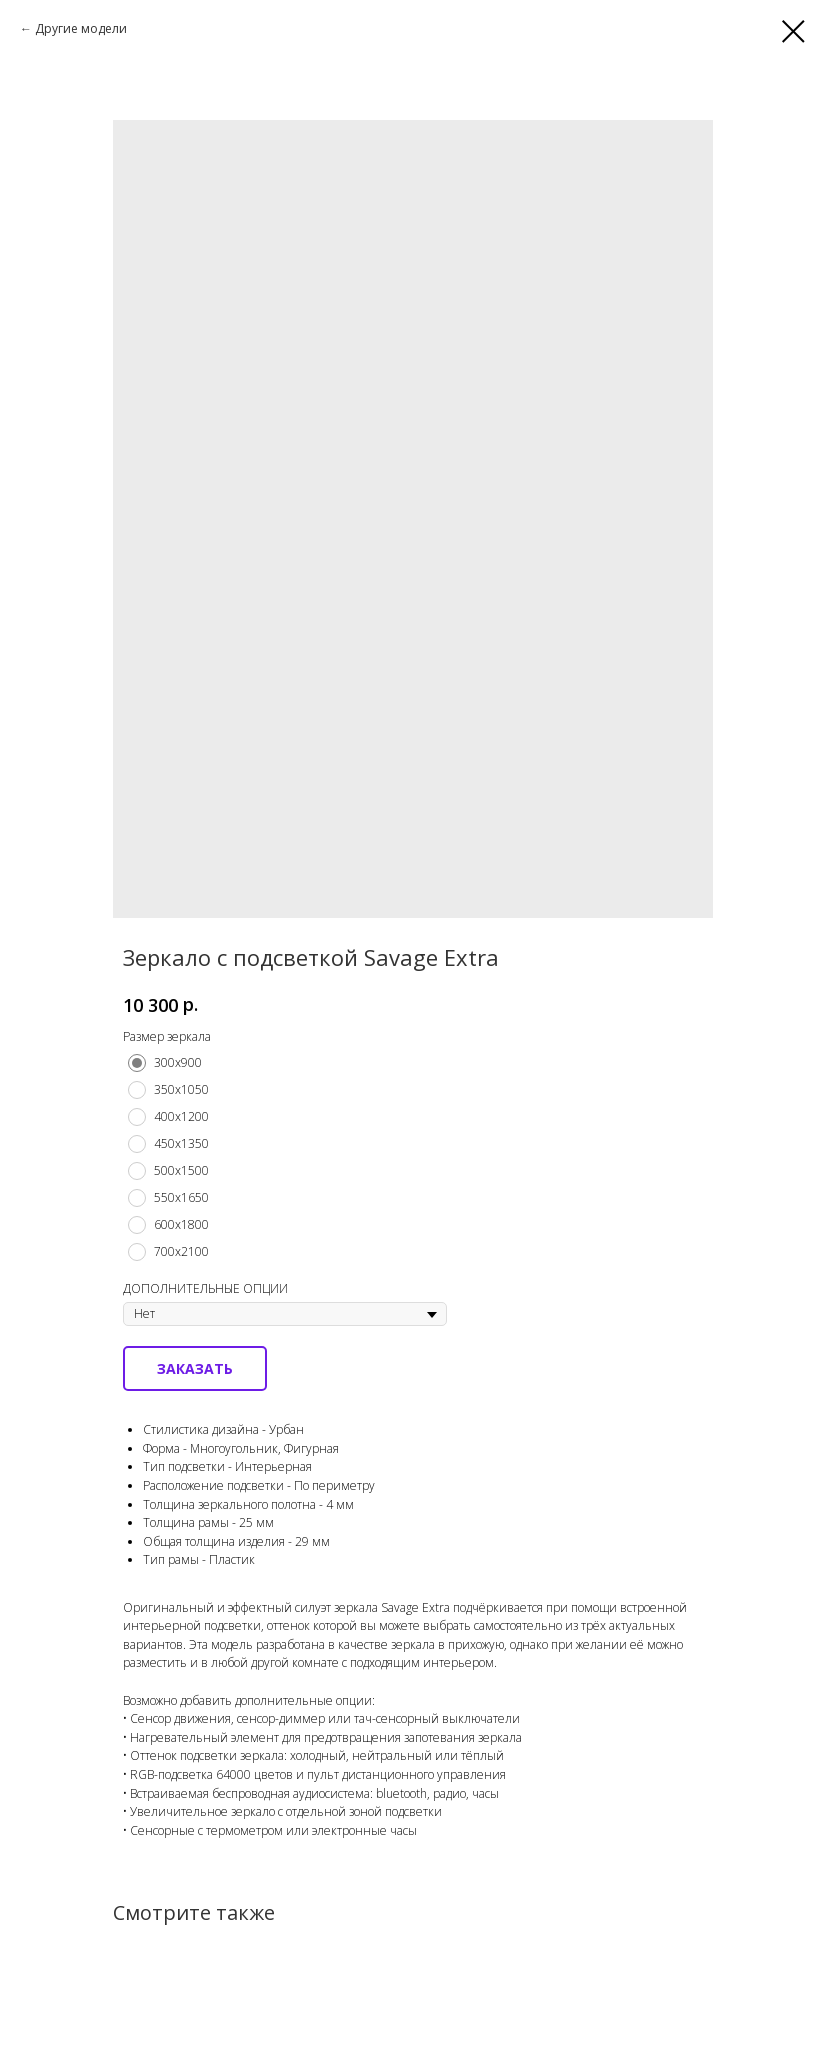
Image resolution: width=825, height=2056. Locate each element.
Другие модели (81, 28)
